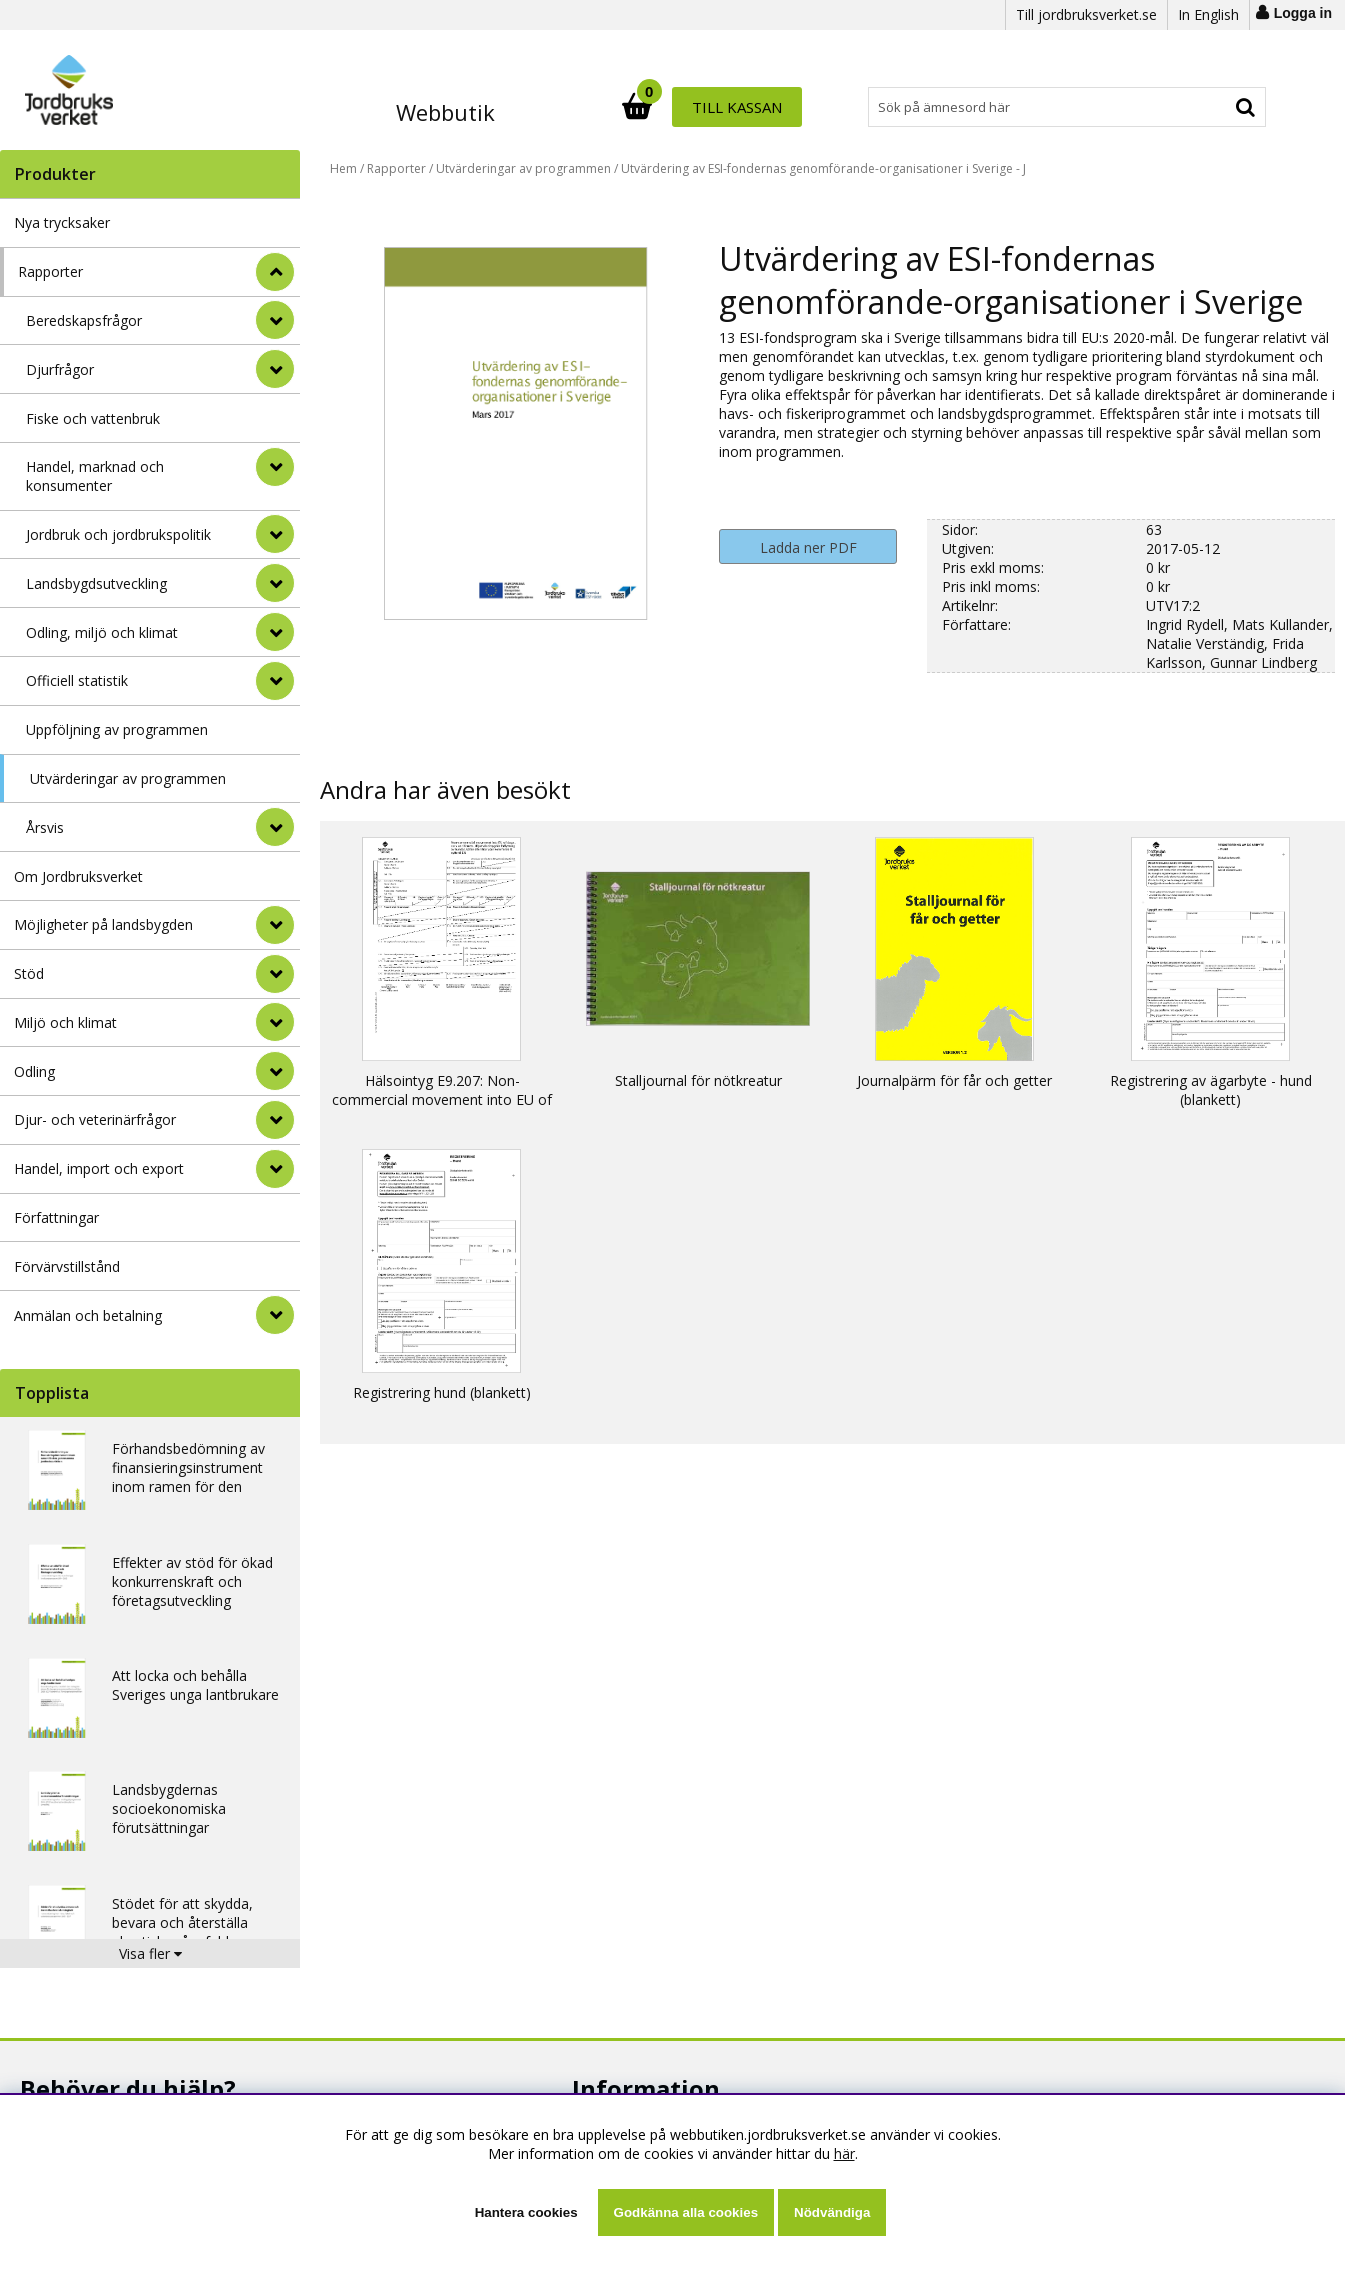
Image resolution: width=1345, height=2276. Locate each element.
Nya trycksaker (62, 222)
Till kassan (1201, 107)
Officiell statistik (77, 680)
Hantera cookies (526, 2212)
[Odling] (275, 1071)
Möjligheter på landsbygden (103, 924)
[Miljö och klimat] (275, 1022)
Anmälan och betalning (88, 1315)
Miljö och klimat (65, 1022)
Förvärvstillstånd (67, 1266)
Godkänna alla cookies (686, 2212)
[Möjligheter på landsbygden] (275, 925)
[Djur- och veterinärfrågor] (275, 1120)
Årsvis (45, 827)
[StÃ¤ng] (275, 272)
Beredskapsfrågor (84, 320)
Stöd (29, 973)
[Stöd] (275, 974)
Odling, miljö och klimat (102, 632)
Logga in (1303, 13)
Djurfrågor (60, 369)
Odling (34, 1071)
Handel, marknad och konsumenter (95, 476)
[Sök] (761, 107)
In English (1208, 14)
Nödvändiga (832, 2212)
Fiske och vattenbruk (93, 418)
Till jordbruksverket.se (1086, 14)
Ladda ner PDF (808, 547)
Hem (343, 168)
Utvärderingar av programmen (128, 778)
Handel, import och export (99, 1168)
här (844, 2153)
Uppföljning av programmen (117, 729)
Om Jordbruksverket (78, 876)
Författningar (56, 1217)
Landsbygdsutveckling (96, 583)
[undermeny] (275, 320)
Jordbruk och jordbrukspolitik (118, 534)
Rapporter (50, 271)
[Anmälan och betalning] (275, 1315)
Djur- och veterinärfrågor (95, 1119)
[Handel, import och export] (275, 1169)
